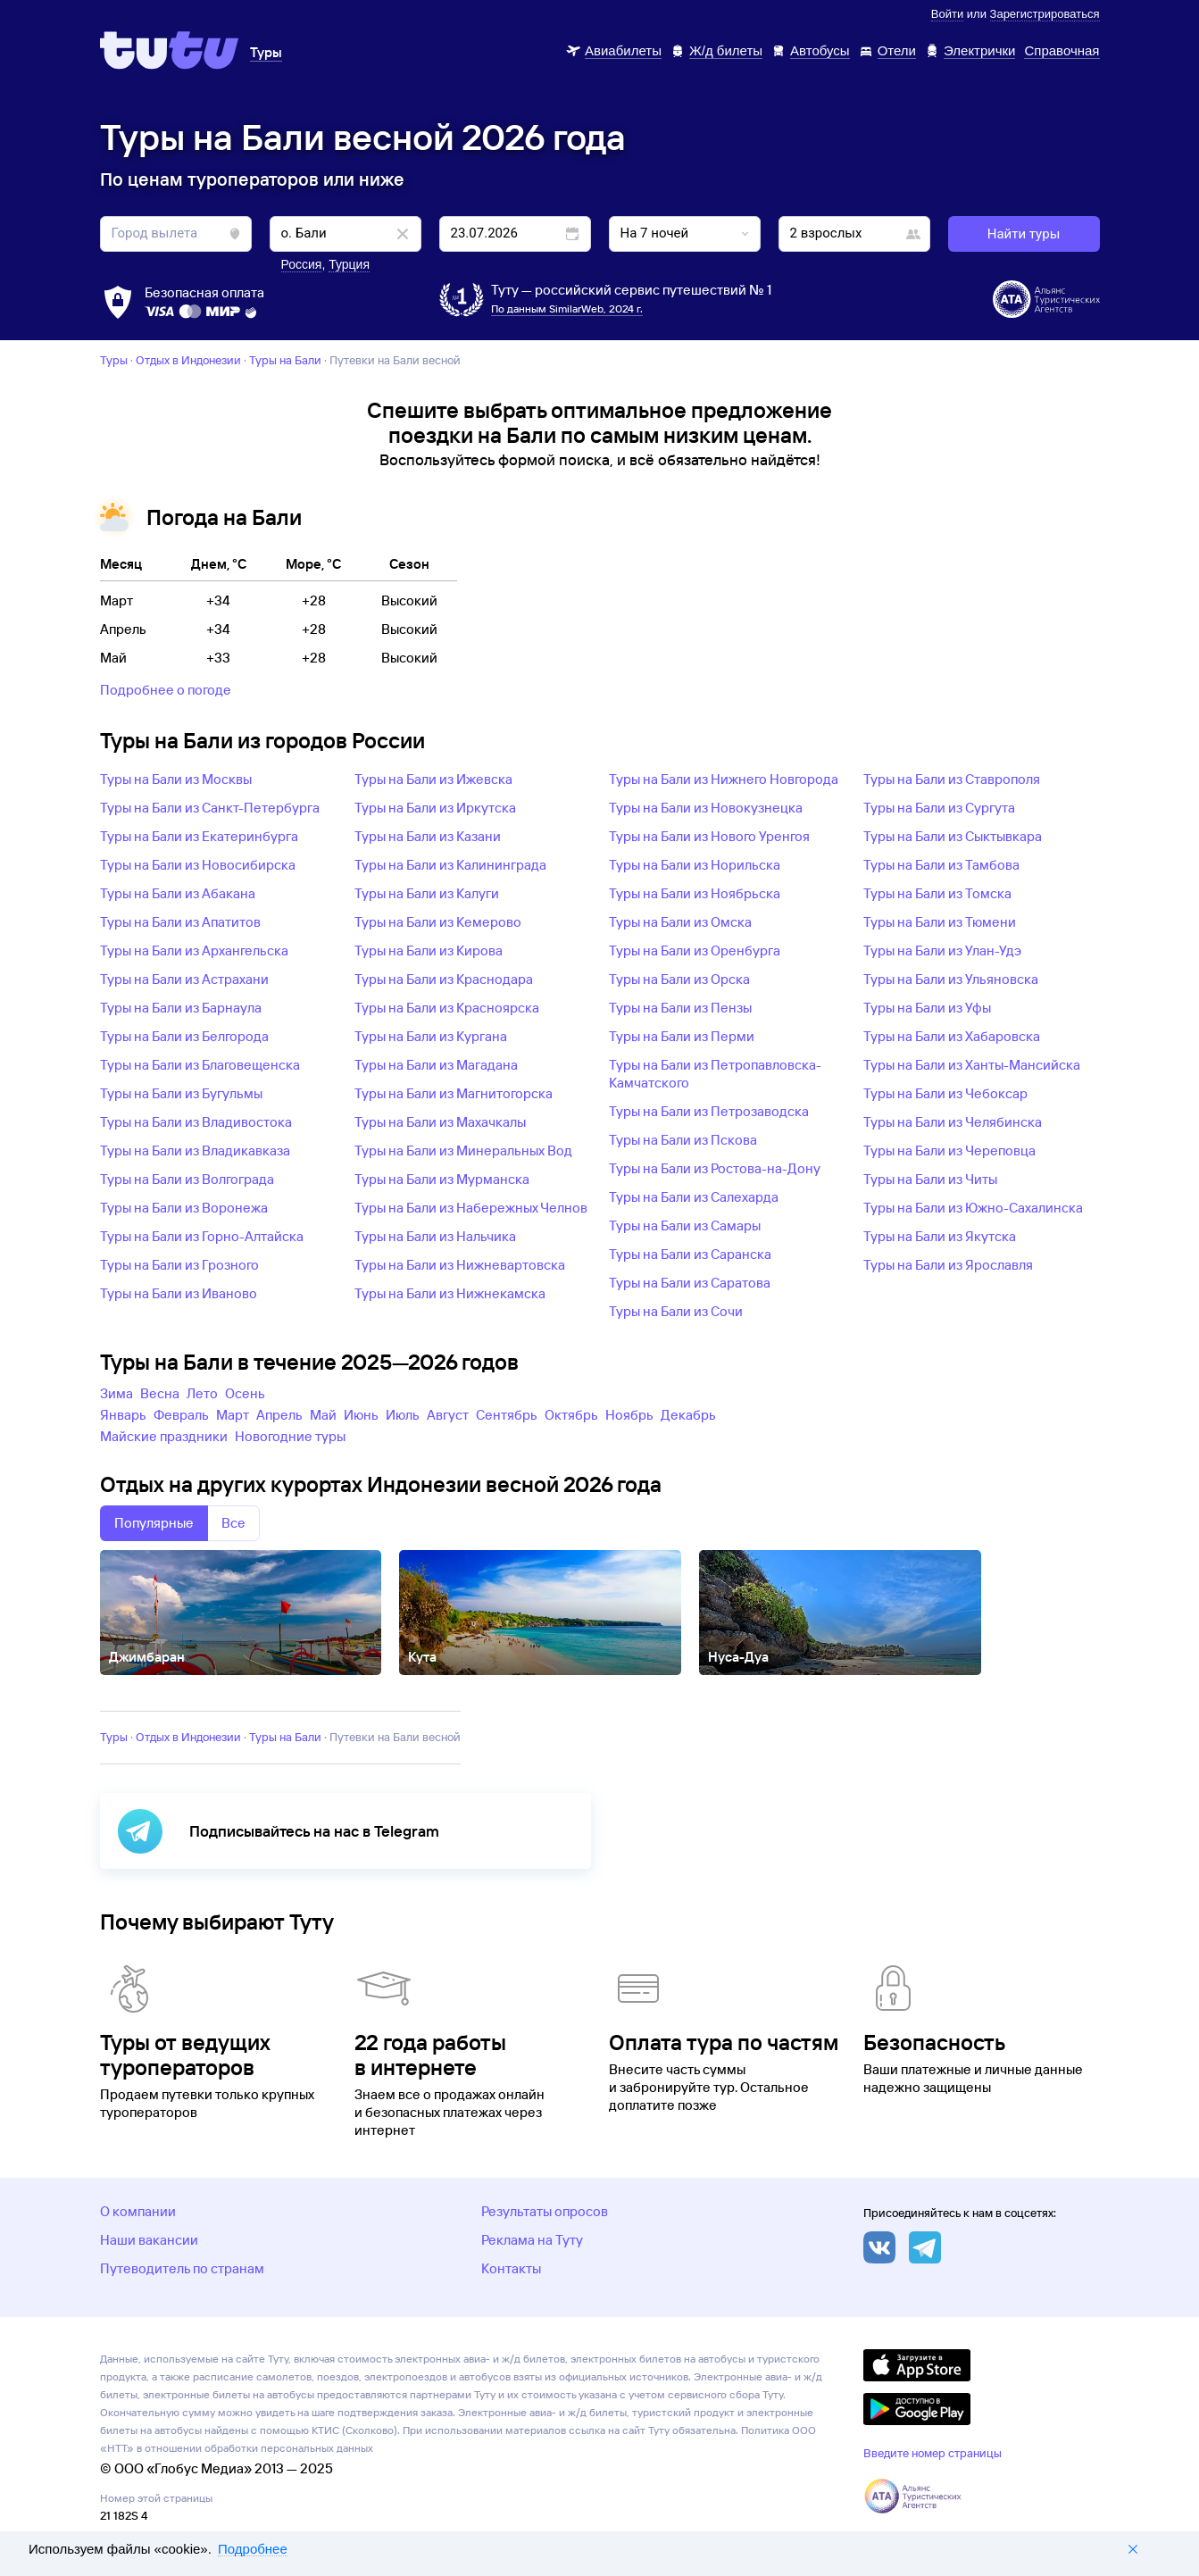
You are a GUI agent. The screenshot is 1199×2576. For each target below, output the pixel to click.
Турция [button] (349, 264)
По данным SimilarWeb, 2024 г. (567, 308)
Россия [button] (301, 264)
